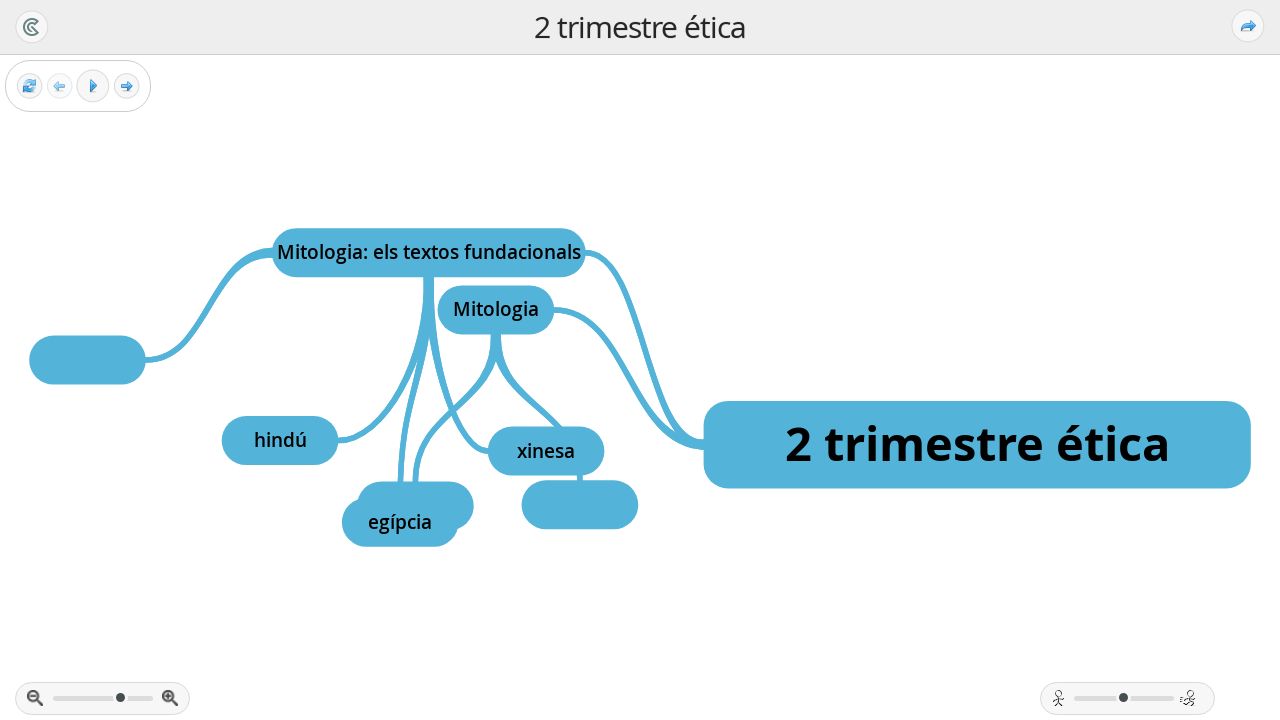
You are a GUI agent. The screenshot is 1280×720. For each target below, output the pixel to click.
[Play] (93, 86)
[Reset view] (29, 86)
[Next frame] (126, 86)
